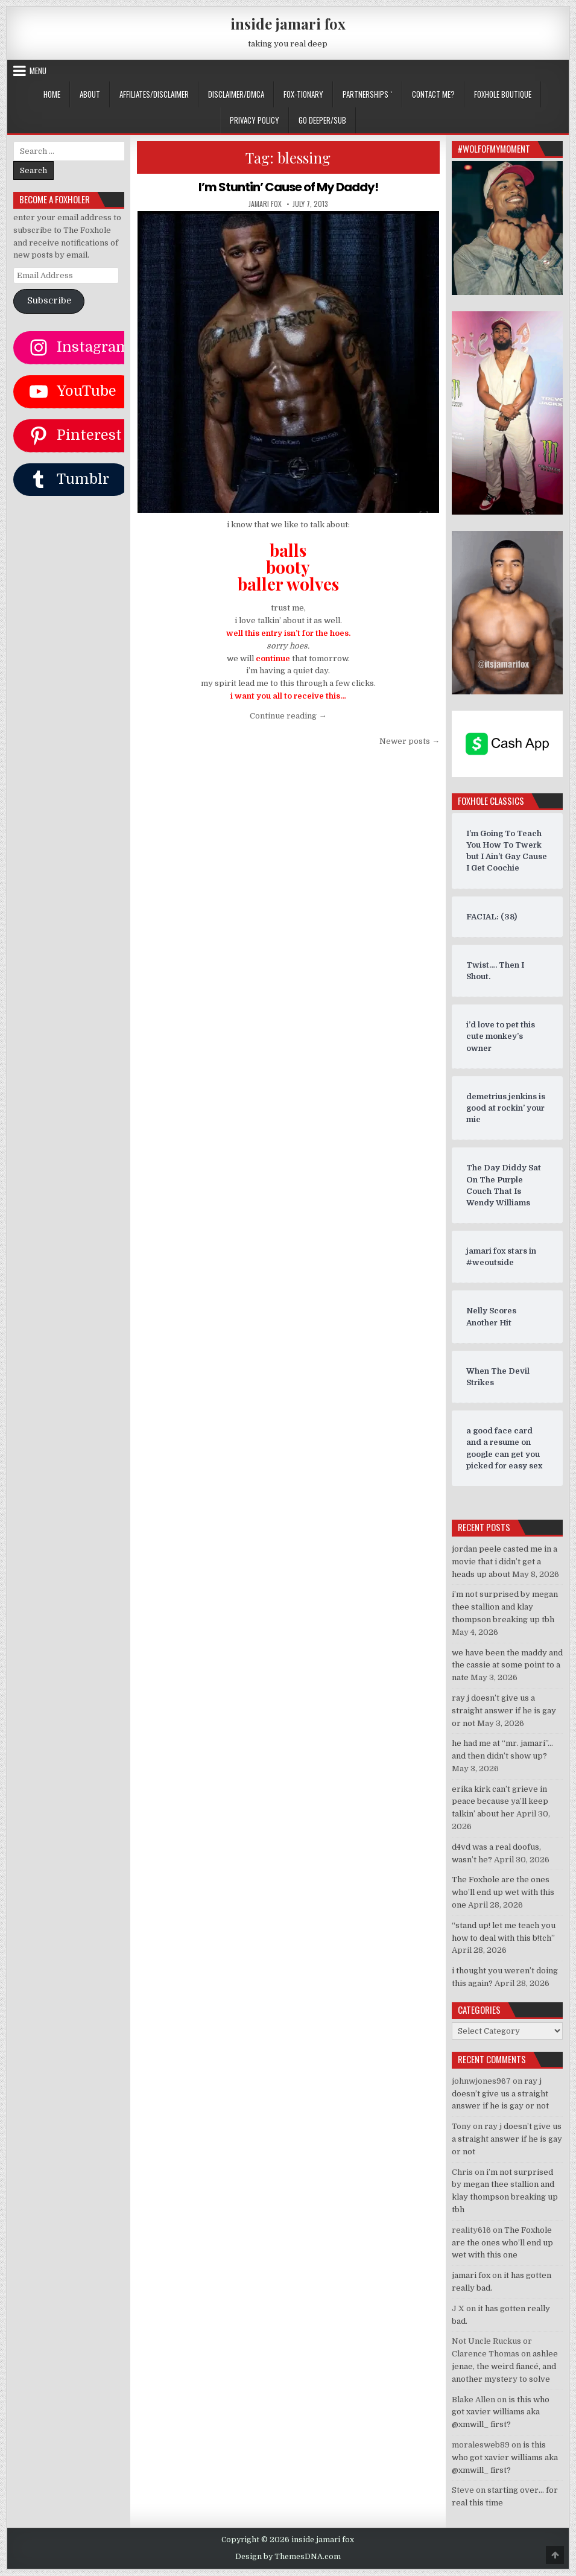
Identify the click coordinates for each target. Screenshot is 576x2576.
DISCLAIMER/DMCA (236, 94)
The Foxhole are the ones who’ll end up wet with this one (503, 1892)
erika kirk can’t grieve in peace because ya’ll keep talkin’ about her (500, 1801)
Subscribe (49, 301)
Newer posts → (409, 741)
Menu (38, 71)
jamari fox (265, 204)
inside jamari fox (288, 23)
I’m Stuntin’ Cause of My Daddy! (288, 187)
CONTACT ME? (433, 94)
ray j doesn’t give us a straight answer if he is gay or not (504, 1710)
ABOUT (90, 94)
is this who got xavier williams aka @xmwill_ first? (500, 2412)
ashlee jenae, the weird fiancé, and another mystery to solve (505, 2366)
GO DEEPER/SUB (322, 120)
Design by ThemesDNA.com (288, 2556)
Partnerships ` (368, 94)
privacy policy (254, 120)
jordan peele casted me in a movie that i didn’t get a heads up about (504, 1561)
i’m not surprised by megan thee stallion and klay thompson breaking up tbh (505, 1607)
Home (51, 94)
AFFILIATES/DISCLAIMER (154, 94)
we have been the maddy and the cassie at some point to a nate (507, 1665)
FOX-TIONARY (303, 94)
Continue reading (288, 715)
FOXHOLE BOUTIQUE (502, 94)
